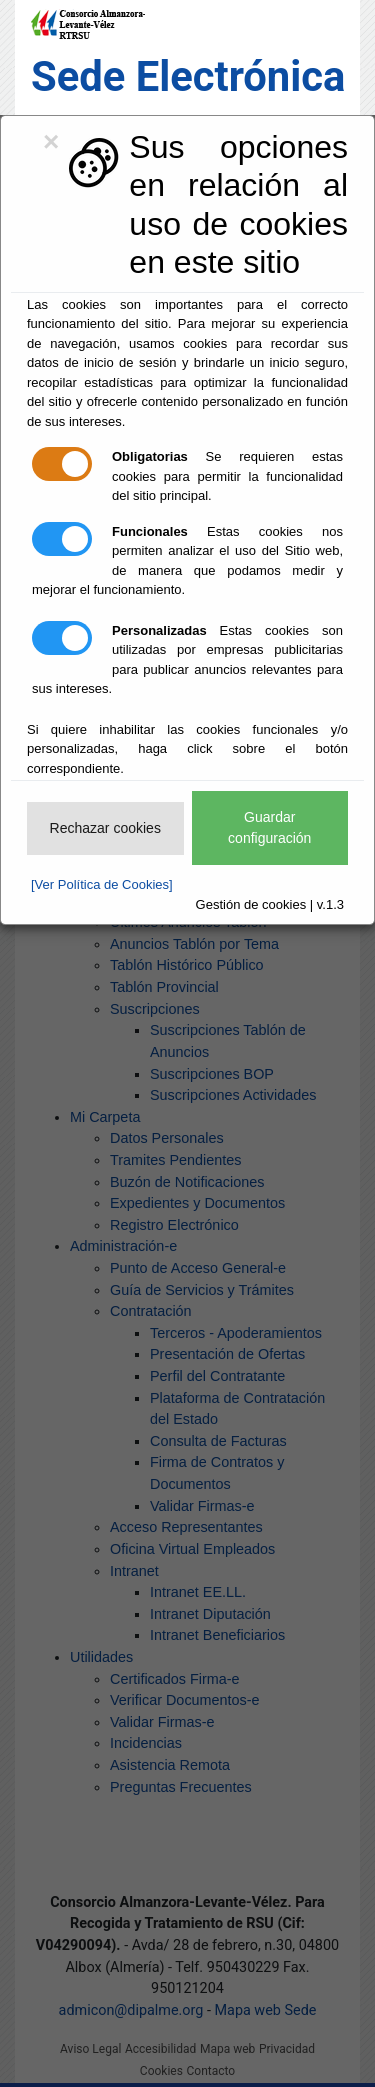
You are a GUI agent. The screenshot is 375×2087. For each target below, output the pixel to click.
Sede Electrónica (188, 76)
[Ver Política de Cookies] (102, 884)
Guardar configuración (269, 827)
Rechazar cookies (105, 828)
